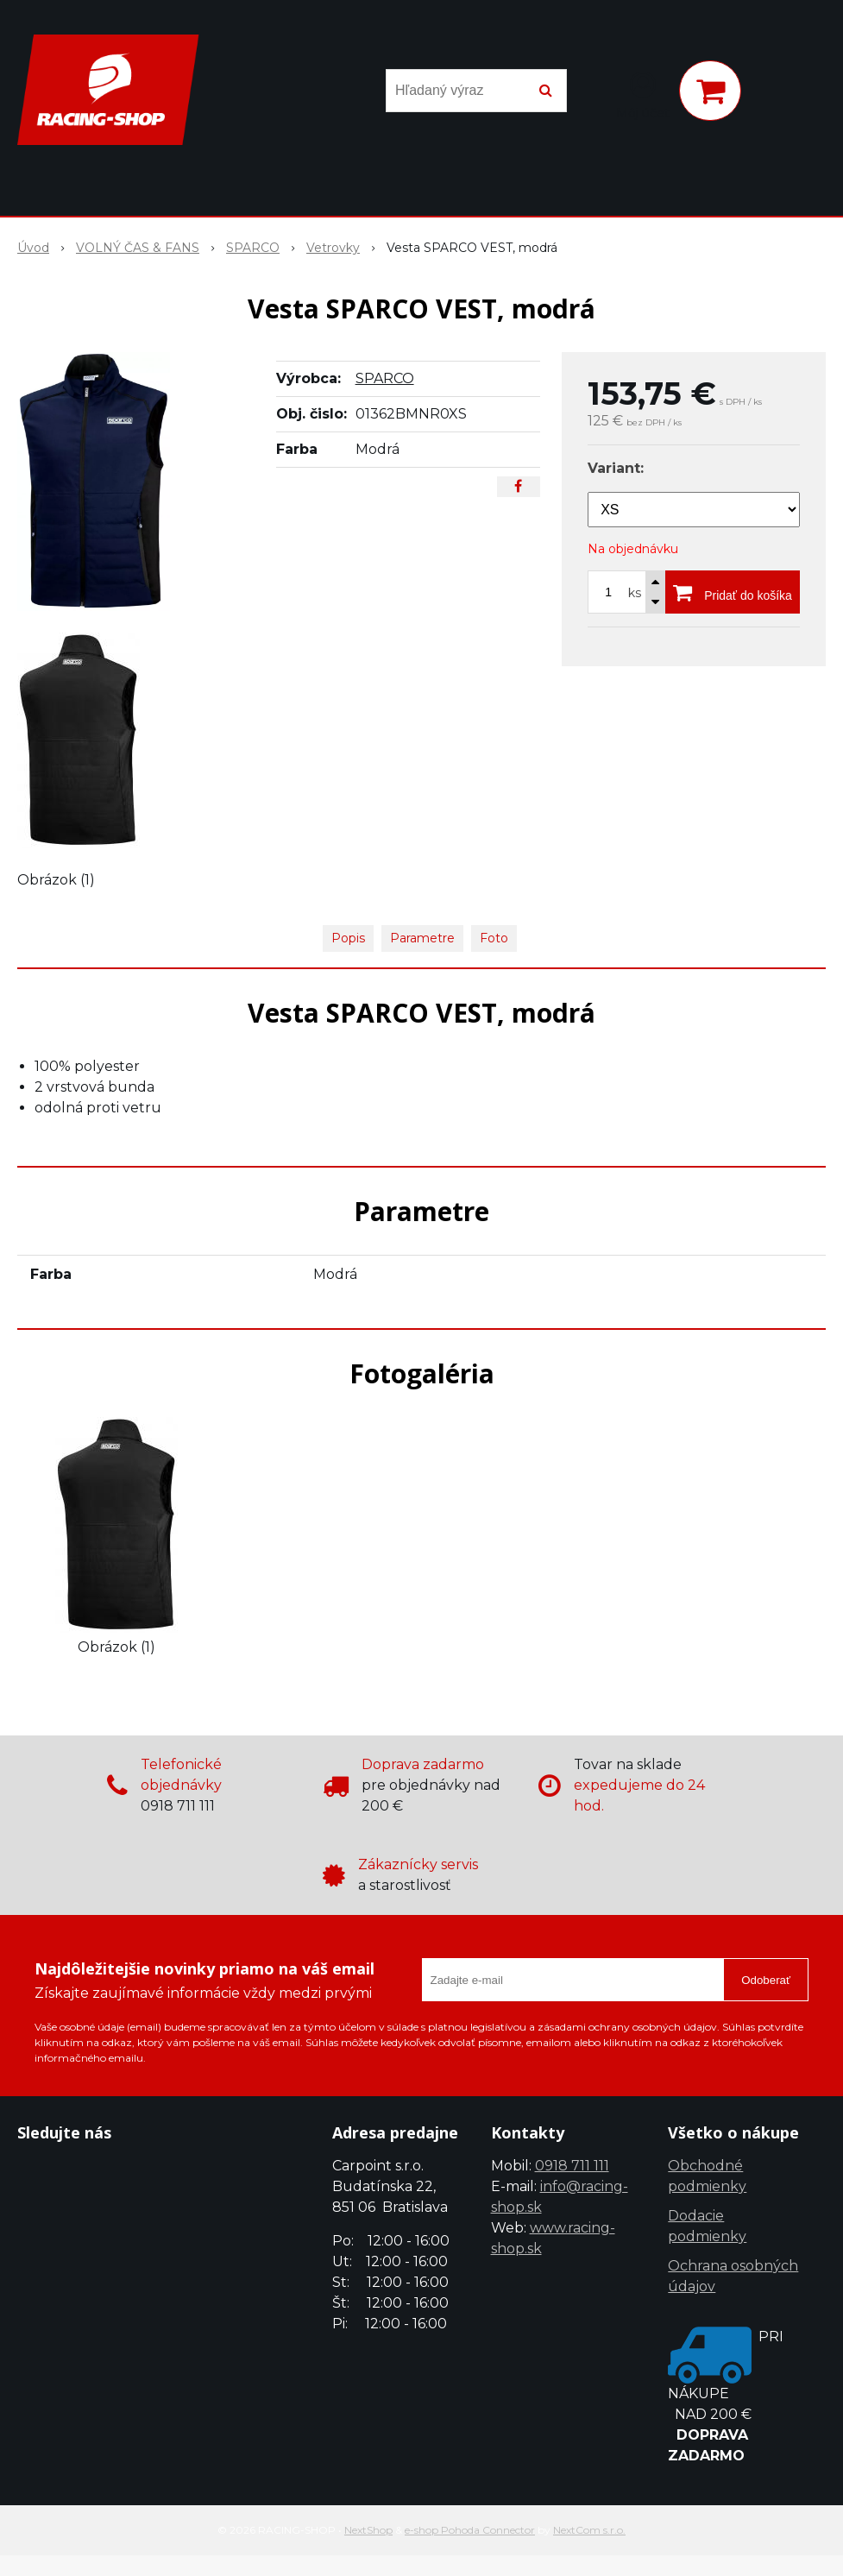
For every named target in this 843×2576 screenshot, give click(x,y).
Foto (494, 938)
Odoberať (765, 1980)
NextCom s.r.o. (589, 2529)
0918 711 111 (572, 2165)
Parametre (422, 938)
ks (634, 593)
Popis (348, 938)
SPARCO (384, 378)
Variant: (616, 468)
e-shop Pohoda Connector (470, 2529)
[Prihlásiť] (643, 94)
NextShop (368, 2529)
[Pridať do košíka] (732, 592)
